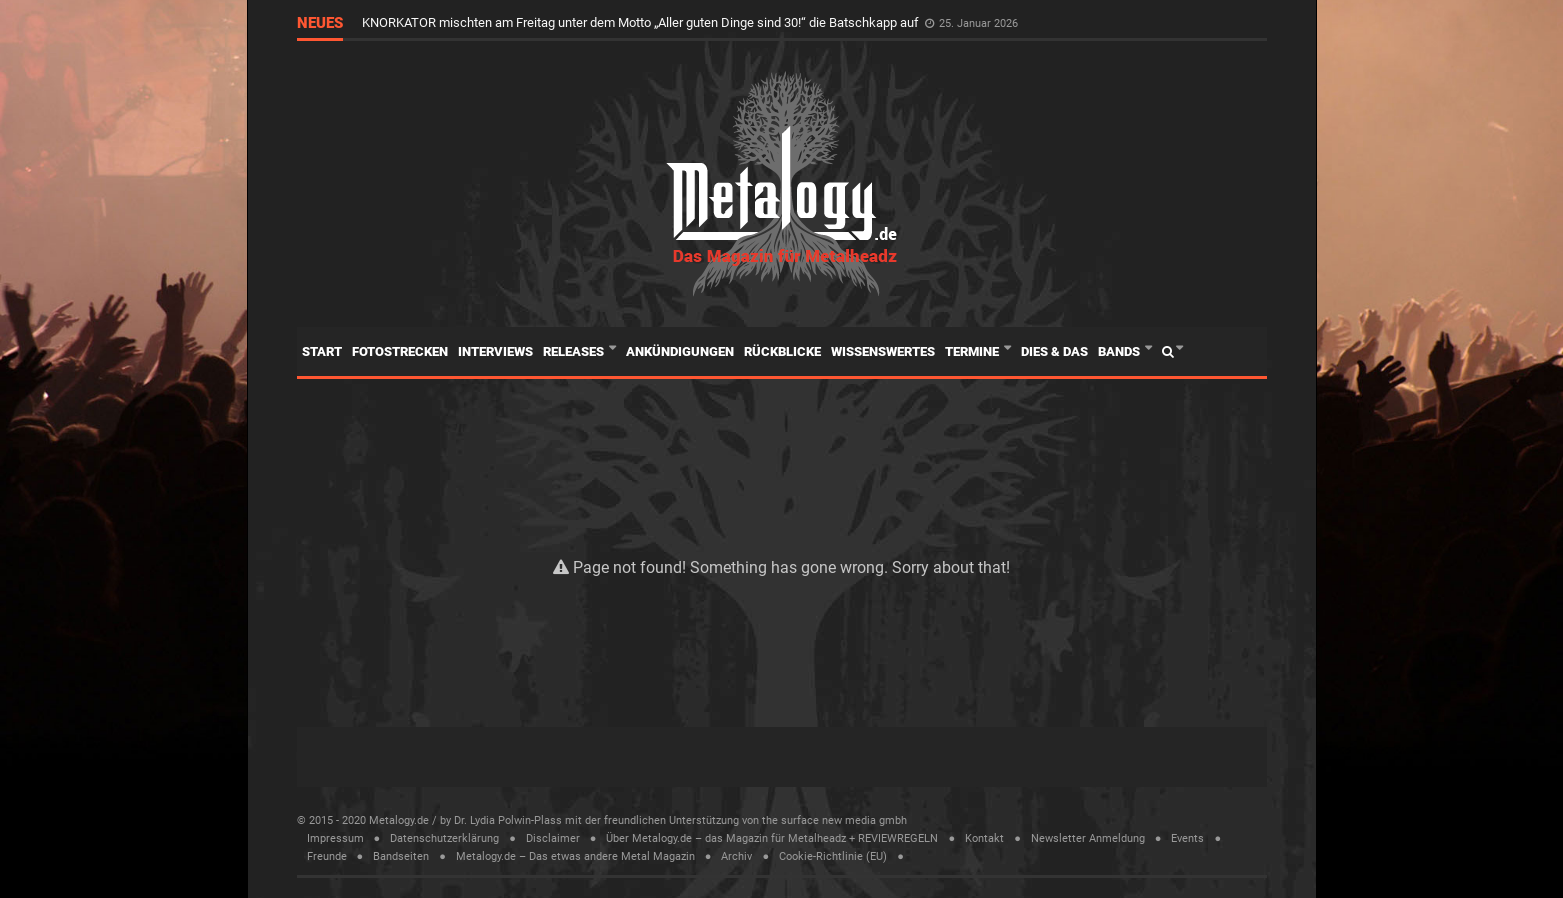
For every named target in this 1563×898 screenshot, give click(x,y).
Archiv (736, 856)
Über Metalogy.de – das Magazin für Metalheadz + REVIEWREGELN (772, 838)
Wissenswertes (883, 351)
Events (1187, 838)
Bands (1120, 351)
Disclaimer (553, 838)
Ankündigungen (680, 351)
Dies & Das (1054, 351)
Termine (973, 351)
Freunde (327, 856)
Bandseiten (401, 856)
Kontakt (984, 838)
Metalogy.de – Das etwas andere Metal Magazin (575, 856)
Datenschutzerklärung (444, 838)
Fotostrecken (400, 351)
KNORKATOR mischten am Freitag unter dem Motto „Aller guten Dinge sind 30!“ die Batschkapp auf (642, 22)
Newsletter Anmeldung (1088, 838)
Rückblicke (782, 351)
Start (322, 351)
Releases (575, 351)
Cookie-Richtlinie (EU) (833, 856)
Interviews (495, 351)
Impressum (335, 838)
